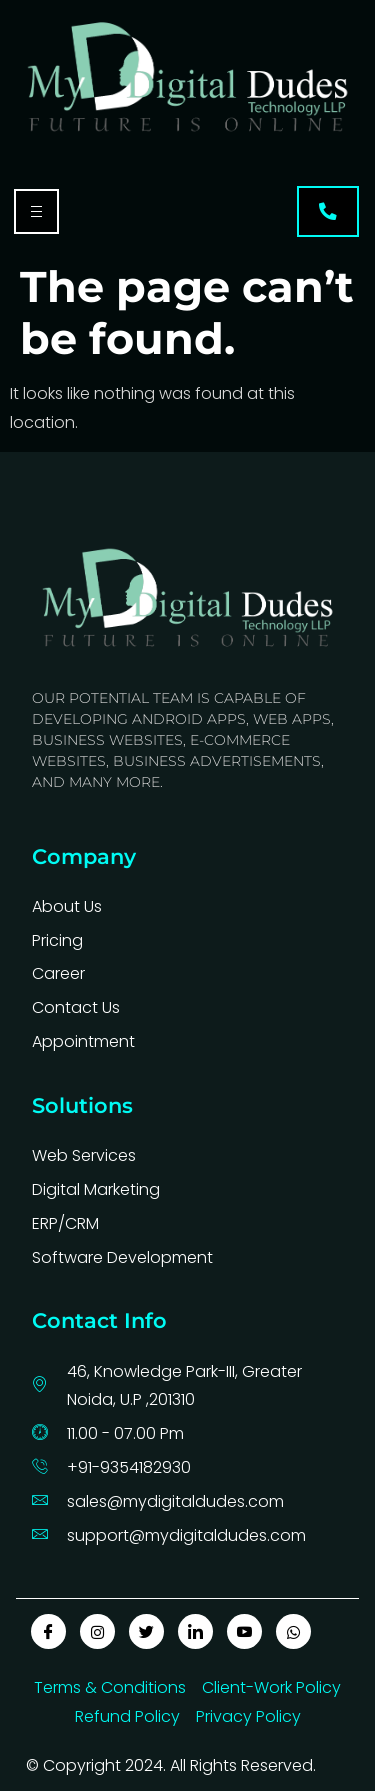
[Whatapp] (293, 1631)
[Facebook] (48, 1631)
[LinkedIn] (195, 1631)
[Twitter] (146, 1631)
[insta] (97, 1631)
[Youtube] (244, 1631)
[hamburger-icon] (36, 211)
